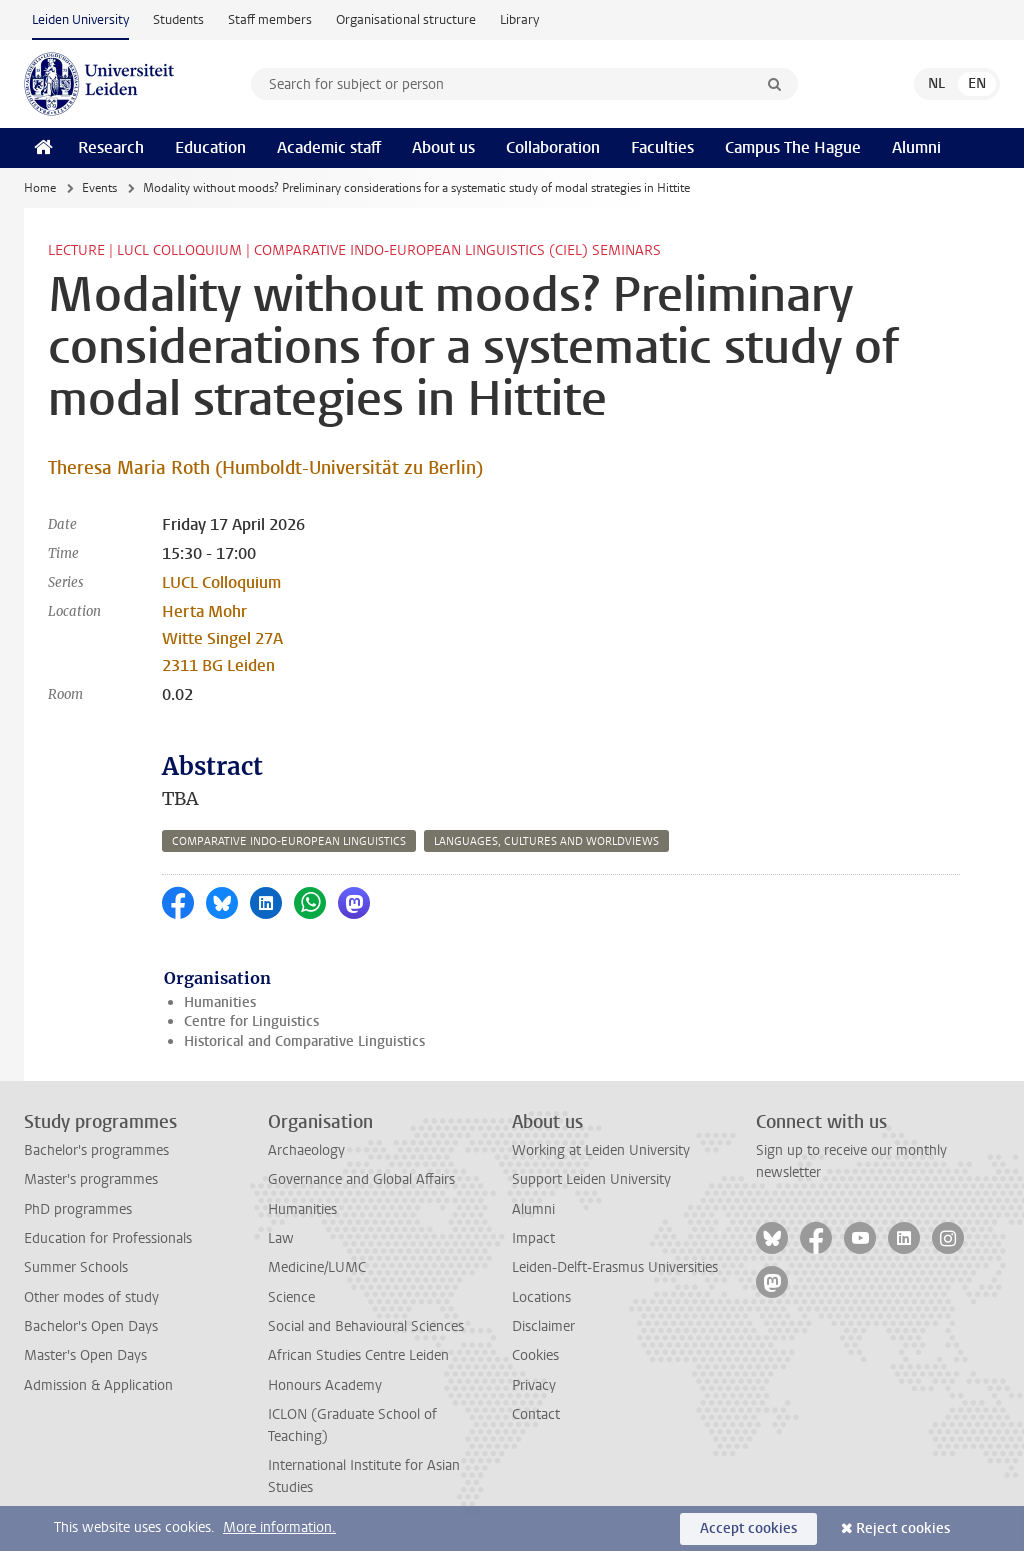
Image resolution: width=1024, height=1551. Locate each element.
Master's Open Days (85, 1355)
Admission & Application (98, 1385)
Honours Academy (325, 1385)
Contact (536, 1414)
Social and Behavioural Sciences (366, 1326)
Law (281, 1238)
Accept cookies (748, 1528)
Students (178, 19)
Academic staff (329, 147)
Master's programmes (91, 1179)
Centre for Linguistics (251, 1021)
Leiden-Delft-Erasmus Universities (615, 1267)
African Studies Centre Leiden (358, 1355)
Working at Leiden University (601, 1150)
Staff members (270, 19)
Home (40, 188)
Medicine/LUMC (317, 1267)
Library (519, 19)
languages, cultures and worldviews (546, 841)
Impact (533, 1238)
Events (99, 188)
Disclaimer (543, 1326)
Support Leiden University (591, 1179)
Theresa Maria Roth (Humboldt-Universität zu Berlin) (265, 468)
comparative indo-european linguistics (289, 841)
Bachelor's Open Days (91, 1326)
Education (210, 147)
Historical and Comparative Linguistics (304, 1041)
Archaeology (306, 1150)
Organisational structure (406, 19)
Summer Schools (76, 1267)
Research (111, 147)
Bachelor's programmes (96, 1150)
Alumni (916, 147)
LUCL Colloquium (221, 582)
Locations (541, 1297)
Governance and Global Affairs (361, 1179)
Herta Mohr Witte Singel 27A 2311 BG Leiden (222, 638)
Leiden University (80, 19)
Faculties (662, 147)
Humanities (220, 1002)
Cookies (535, 1355)
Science (291, 1297)
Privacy (534, 1385)
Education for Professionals (108, 1238)
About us (443, 147)
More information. (279, 1527)
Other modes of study (91, 1297)
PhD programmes (78, 1209)
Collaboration (553, 147)
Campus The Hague (793, 147)
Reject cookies (903, 1528)
